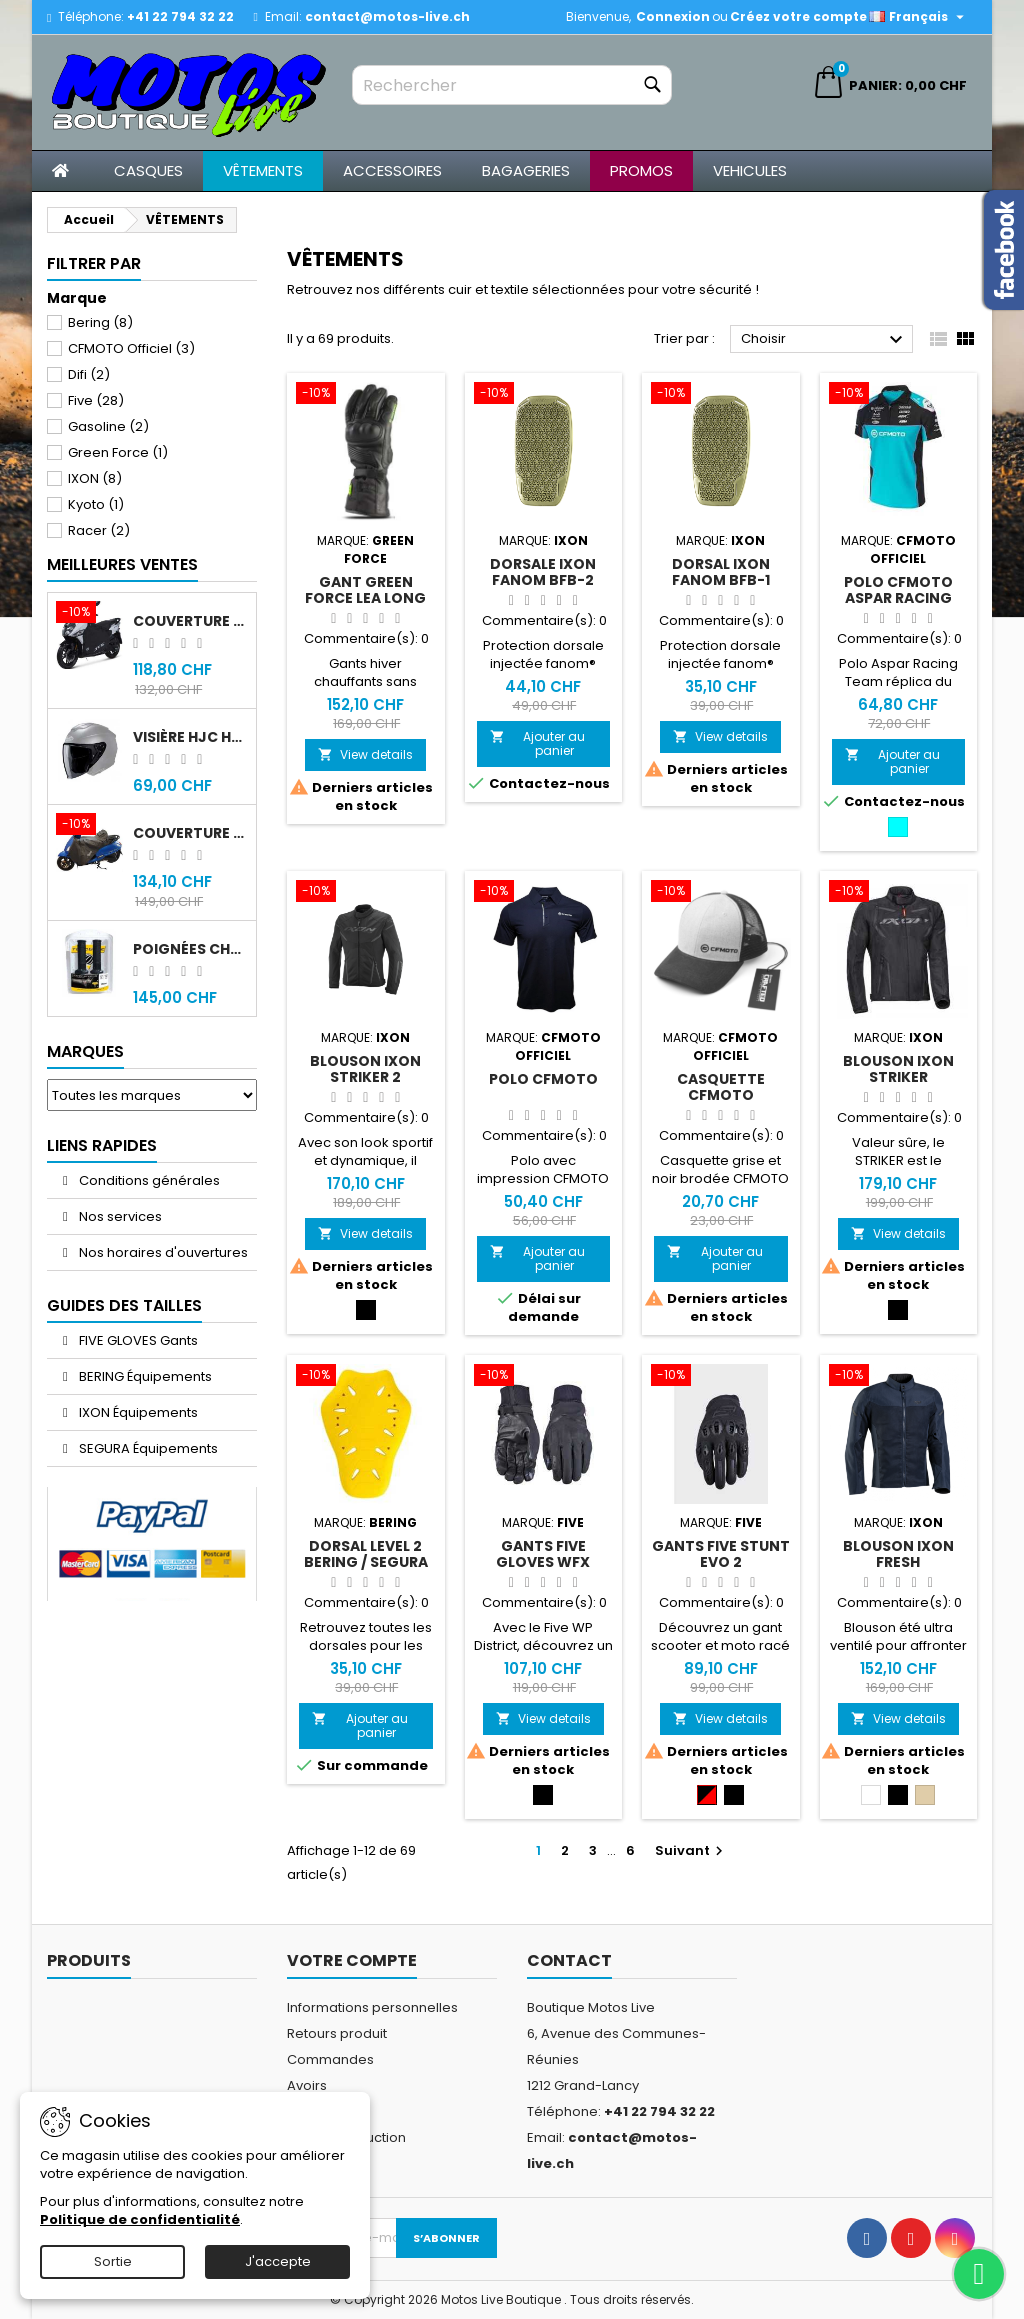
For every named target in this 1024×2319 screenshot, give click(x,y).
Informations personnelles (372, 2007)
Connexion (673, 16)
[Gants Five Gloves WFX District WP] (544, 1377)
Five (96, 400)
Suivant (691, 1850)
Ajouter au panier (538, 743)
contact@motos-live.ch (387, 16)
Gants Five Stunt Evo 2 (721, 1554)
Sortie (113, 2261)
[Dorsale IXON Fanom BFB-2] (544, 395)
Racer (99, 530)
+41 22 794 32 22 (180, 16)
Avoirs (307, 2085)
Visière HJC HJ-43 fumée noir (190, 737)
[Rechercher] (512, 85)
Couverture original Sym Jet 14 (190, 621)
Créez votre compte (798, 16)
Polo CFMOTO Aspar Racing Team (898, 598)
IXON (95, 478)
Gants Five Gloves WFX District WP (543, 1562)
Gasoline (108, 426)
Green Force (118, 452)
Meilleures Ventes (122, 564)
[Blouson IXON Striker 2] (366, 893)
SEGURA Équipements (147, 1448)
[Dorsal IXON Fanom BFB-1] (721, 395)
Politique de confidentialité (140, 2219)
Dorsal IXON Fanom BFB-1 (721, 572)
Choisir (824, 340)
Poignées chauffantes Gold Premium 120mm (190, 949)
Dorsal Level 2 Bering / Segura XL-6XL (366, 1562)
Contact (569, 1960)
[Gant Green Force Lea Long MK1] (366, 395)
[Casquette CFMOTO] (721, 893)
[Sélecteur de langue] (919, 17)
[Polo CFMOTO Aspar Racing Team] (899, 395)
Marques (85, 1051)
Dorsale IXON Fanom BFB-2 (543, 572)
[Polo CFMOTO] (544, 893)
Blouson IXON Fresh (898, 1554)
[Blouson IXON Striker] (899, 893)
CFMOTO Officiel (131, 348)
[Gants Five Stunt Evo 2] (721, 1377)
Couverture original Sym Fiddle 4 (190, 833)
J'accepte (278, 2261)
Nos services (119, 1216)
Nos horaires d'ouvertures (162, 1252)
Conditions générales (148, 1180)
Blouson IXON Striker (898, 1069)
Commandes (330, 2059)
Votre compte (352, 1960)
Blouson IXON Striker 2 (365, 1069)
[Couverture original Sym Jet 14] (89, 614)
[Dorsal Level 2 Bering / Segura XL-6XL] (366, 1377)
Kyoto (96, 504)
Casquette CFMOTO (721, 1087)
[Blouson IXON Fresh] (899, 1377)
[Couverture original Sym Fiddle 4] (89, 826)
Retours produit (337, 2033)
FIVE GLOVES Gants (137, 1340)
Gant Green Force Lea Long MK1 (365, 598)
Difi (89, 374)
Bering (100, 322)
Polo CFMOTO (543, 1079)
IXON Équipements (137, 1412)
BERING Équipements (144, 1376)
